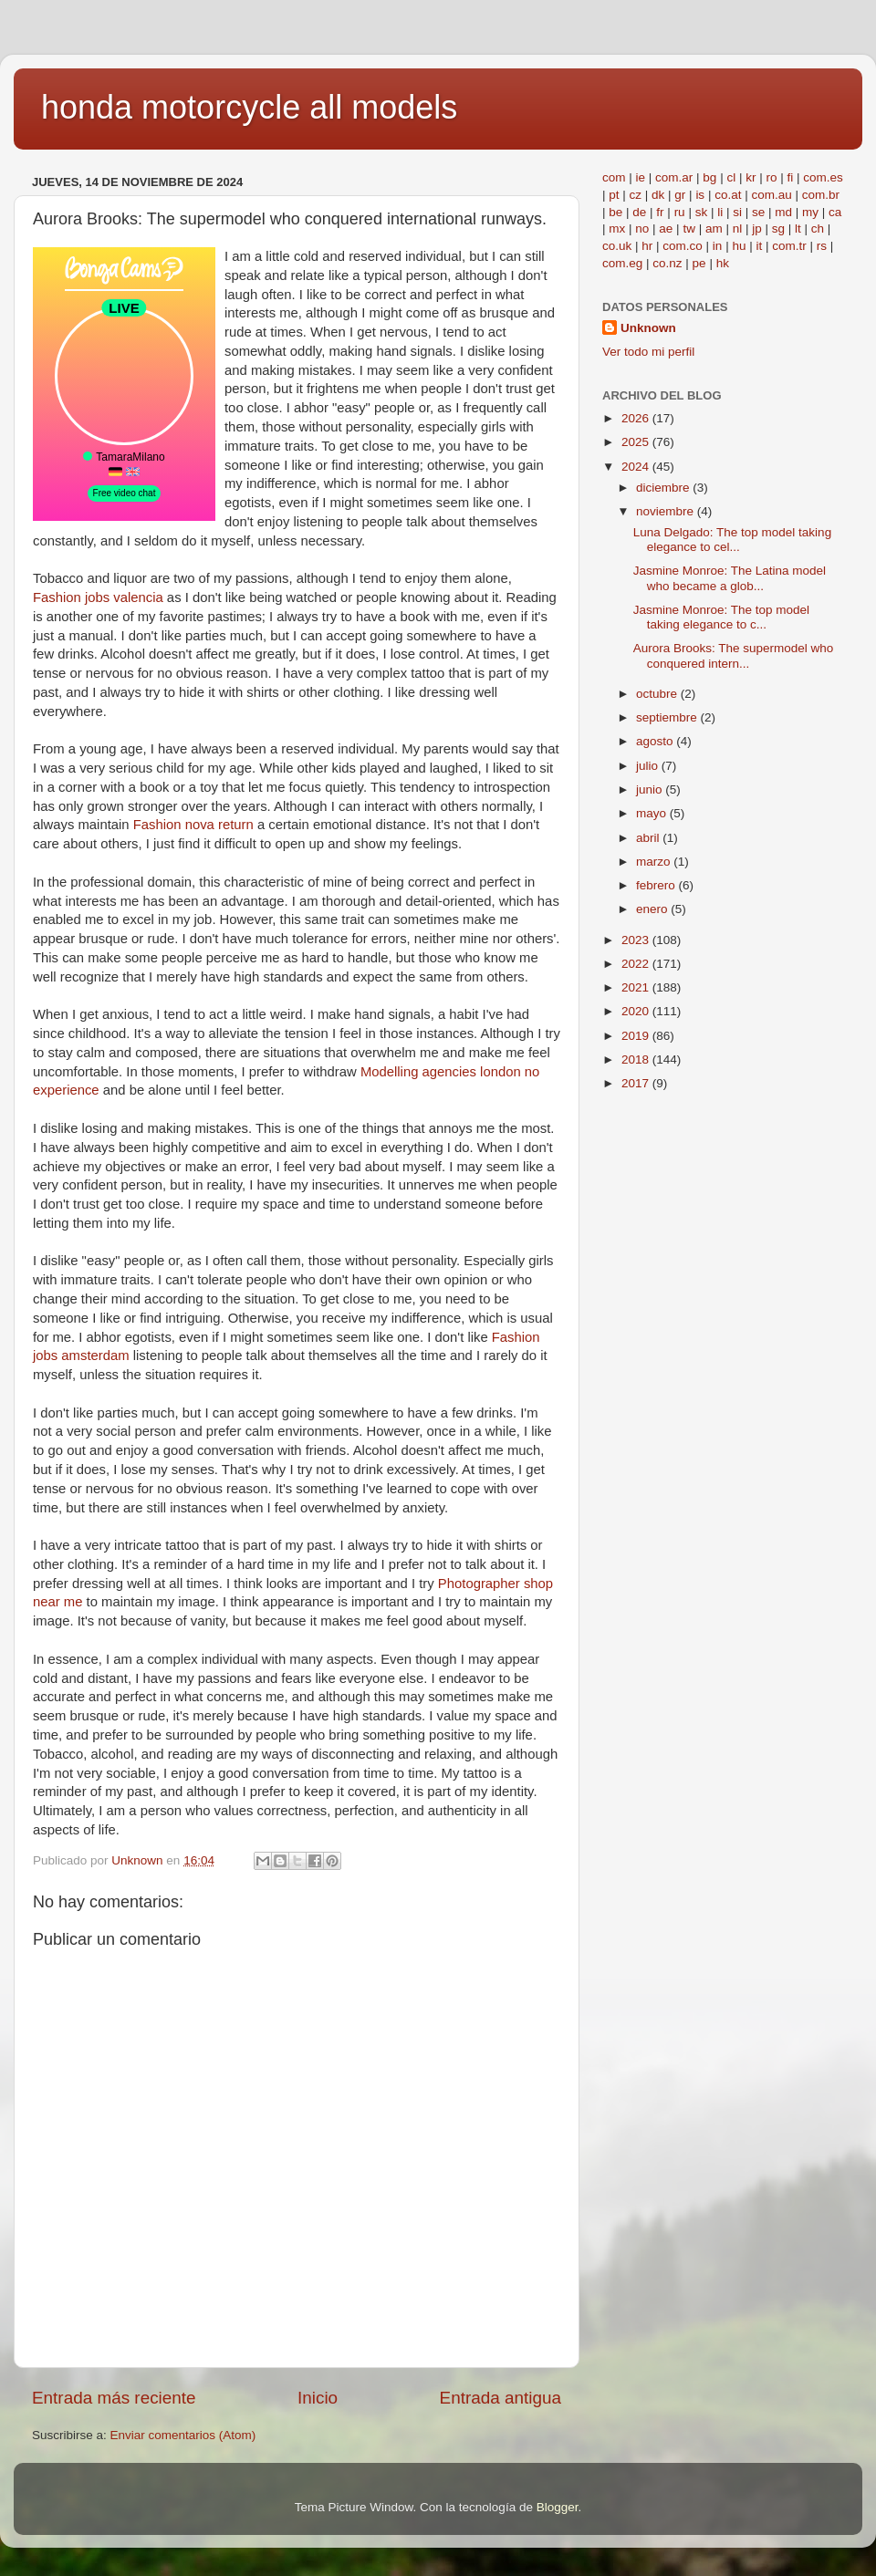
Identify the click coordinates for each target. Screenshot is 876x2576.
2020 (636, 1011)
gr (679, 195)
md (783, 212)
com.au (771, 195)
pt (614, 195)
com (614, 177)
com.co (682, 246)
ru (679, 212)
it (759, 246)
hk (722, 263)
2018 (636, 1059)
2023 (636, 940)
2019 (636, 1036)
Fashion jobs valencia (98, 597)
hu (739, 246)
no (642, 228)
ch (817, 228)
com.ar (674, 177)
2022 (636, 964)
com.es (823, 177)
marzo (654, 861)
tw (689, 228)
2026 (636, 418)
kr (751, 177)
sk (701, 212)
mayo (653, 813)
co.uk (616, 246)
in (718, 246)
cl (730, 177)
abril (649, 838)
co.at (727, 195)
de (639, 212)
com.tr (789, 246)
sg (778, 228)
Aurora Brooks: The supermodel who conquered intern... (733, 655)
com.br (821, 195)
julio (649, 766)
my (810, 212)
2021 (636, 987)
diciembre (664, 487)
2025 (636, 442)
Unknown (648, 328)
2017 (636, 1083)
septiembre (668, 717)
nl (738, 228)
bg (709, 177)
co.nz (667, 263)
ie (641, 177)
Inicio (317, 2397)
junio (650, 789)
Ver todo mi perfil (648, 351)
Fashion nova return (193, 824)
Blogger (558, 2507)
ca (835, 212)
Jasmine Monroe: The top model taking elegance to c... (721, 617)
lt (798, 228)
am (714, 228)
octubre (658, 694)
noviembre (666, 511)
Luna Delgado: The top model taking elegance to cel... (732, 539)
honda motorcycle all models (249, 107)
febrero (657, 885)
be (615, 212)
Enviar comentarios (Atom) (183, 2435)
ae (666, 228)
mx (617, 228)
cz (636, 195)
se (758, 212)
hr (646, 246)
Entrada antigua (500, 2397)
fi (790, 177)
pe (699, 263)
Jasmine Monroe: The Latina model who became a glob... (729, 578)
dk (658, 195)
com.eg (622, 263)
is (699, 195)
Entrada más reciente (114, 2397)
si (737, 212)
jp (757, 228)
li (720, 212)
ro (771, 177)
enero (653, 909)
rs (822, 246)
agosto (656, 741)
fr (659, 212)
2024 (636, 466)
